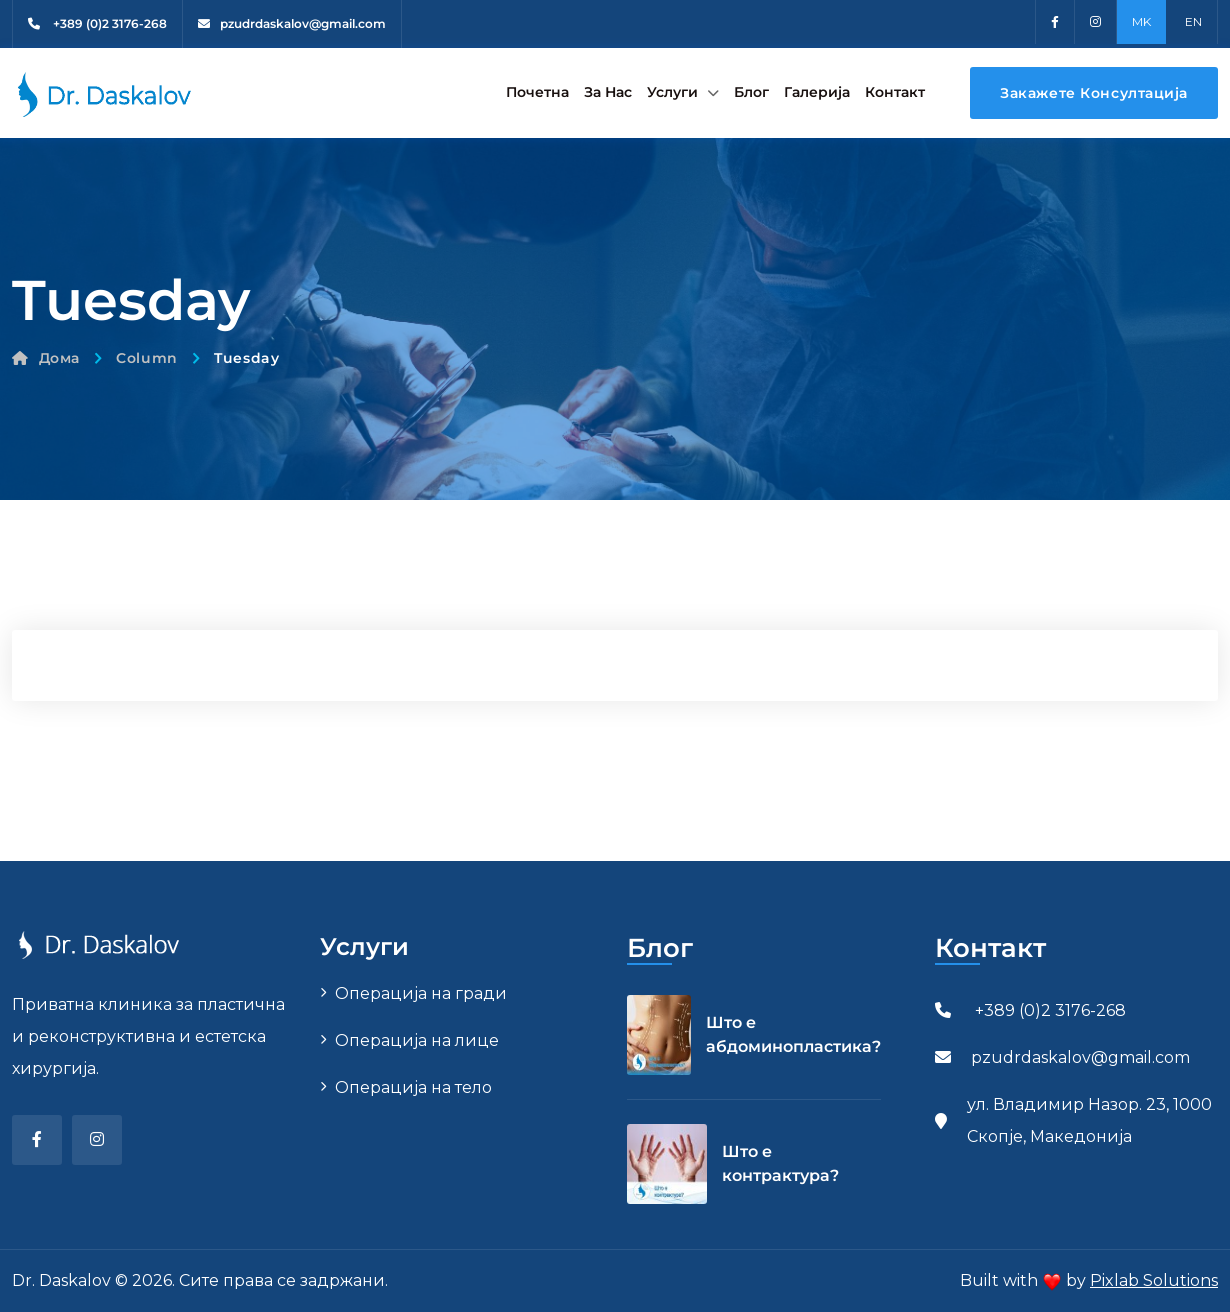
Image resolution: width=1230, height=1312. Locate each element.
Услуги (672, 92)
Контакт (895, 92)
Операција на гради (421, 993)
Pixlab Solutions (1154, 1280)
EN (1193, 21)
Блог (751, 92)
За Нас (608, 92)
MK (1141, 21)
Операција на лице (417, 1040)
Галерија (817, 92)
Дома (46, 358)
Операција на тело (413, 1087)
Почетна (537, 92)
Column (146, 358)
